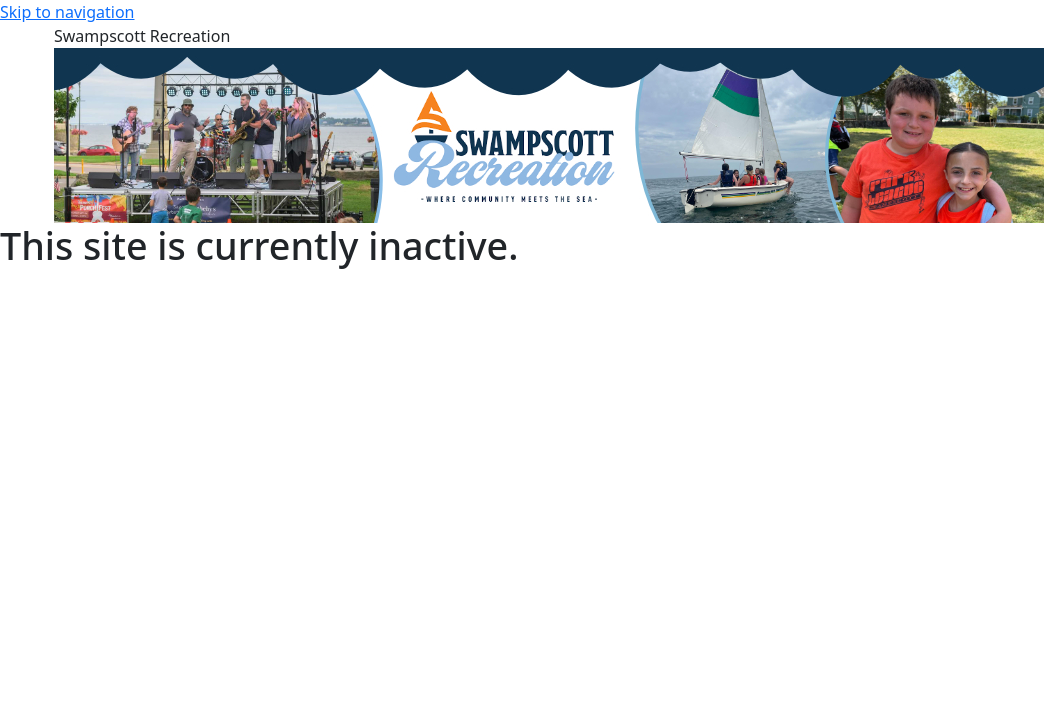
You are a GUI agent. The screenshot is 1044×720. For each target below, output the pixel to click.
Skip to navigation (67, 12)
